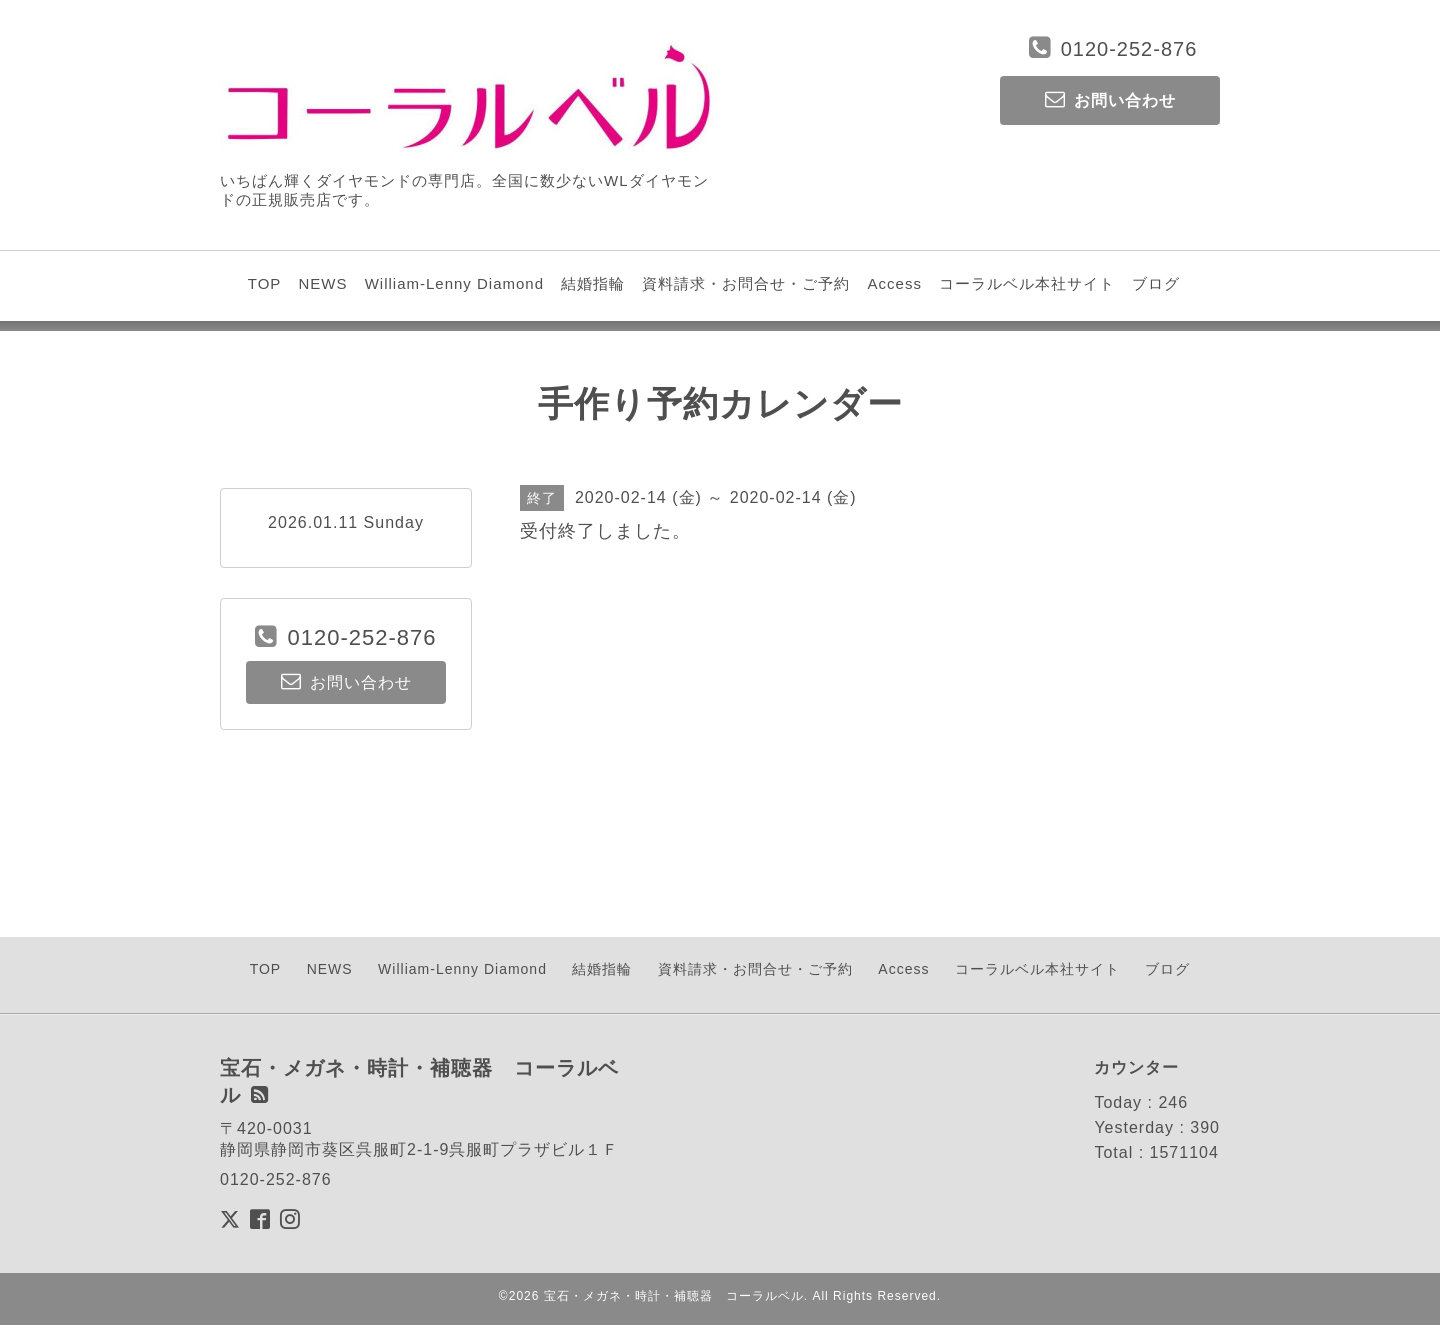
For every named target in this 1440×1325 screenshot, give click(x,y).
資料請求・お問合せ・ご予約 (746, 283)
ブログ (1156, 283)
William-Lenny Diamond (454, 283)
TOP (265, 283)
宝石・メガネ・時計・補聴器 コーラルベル (674, 1296)
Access (895, 283)
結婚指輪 (593, 283)
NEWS (322, 283)
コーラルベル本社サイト (1027, 283)
